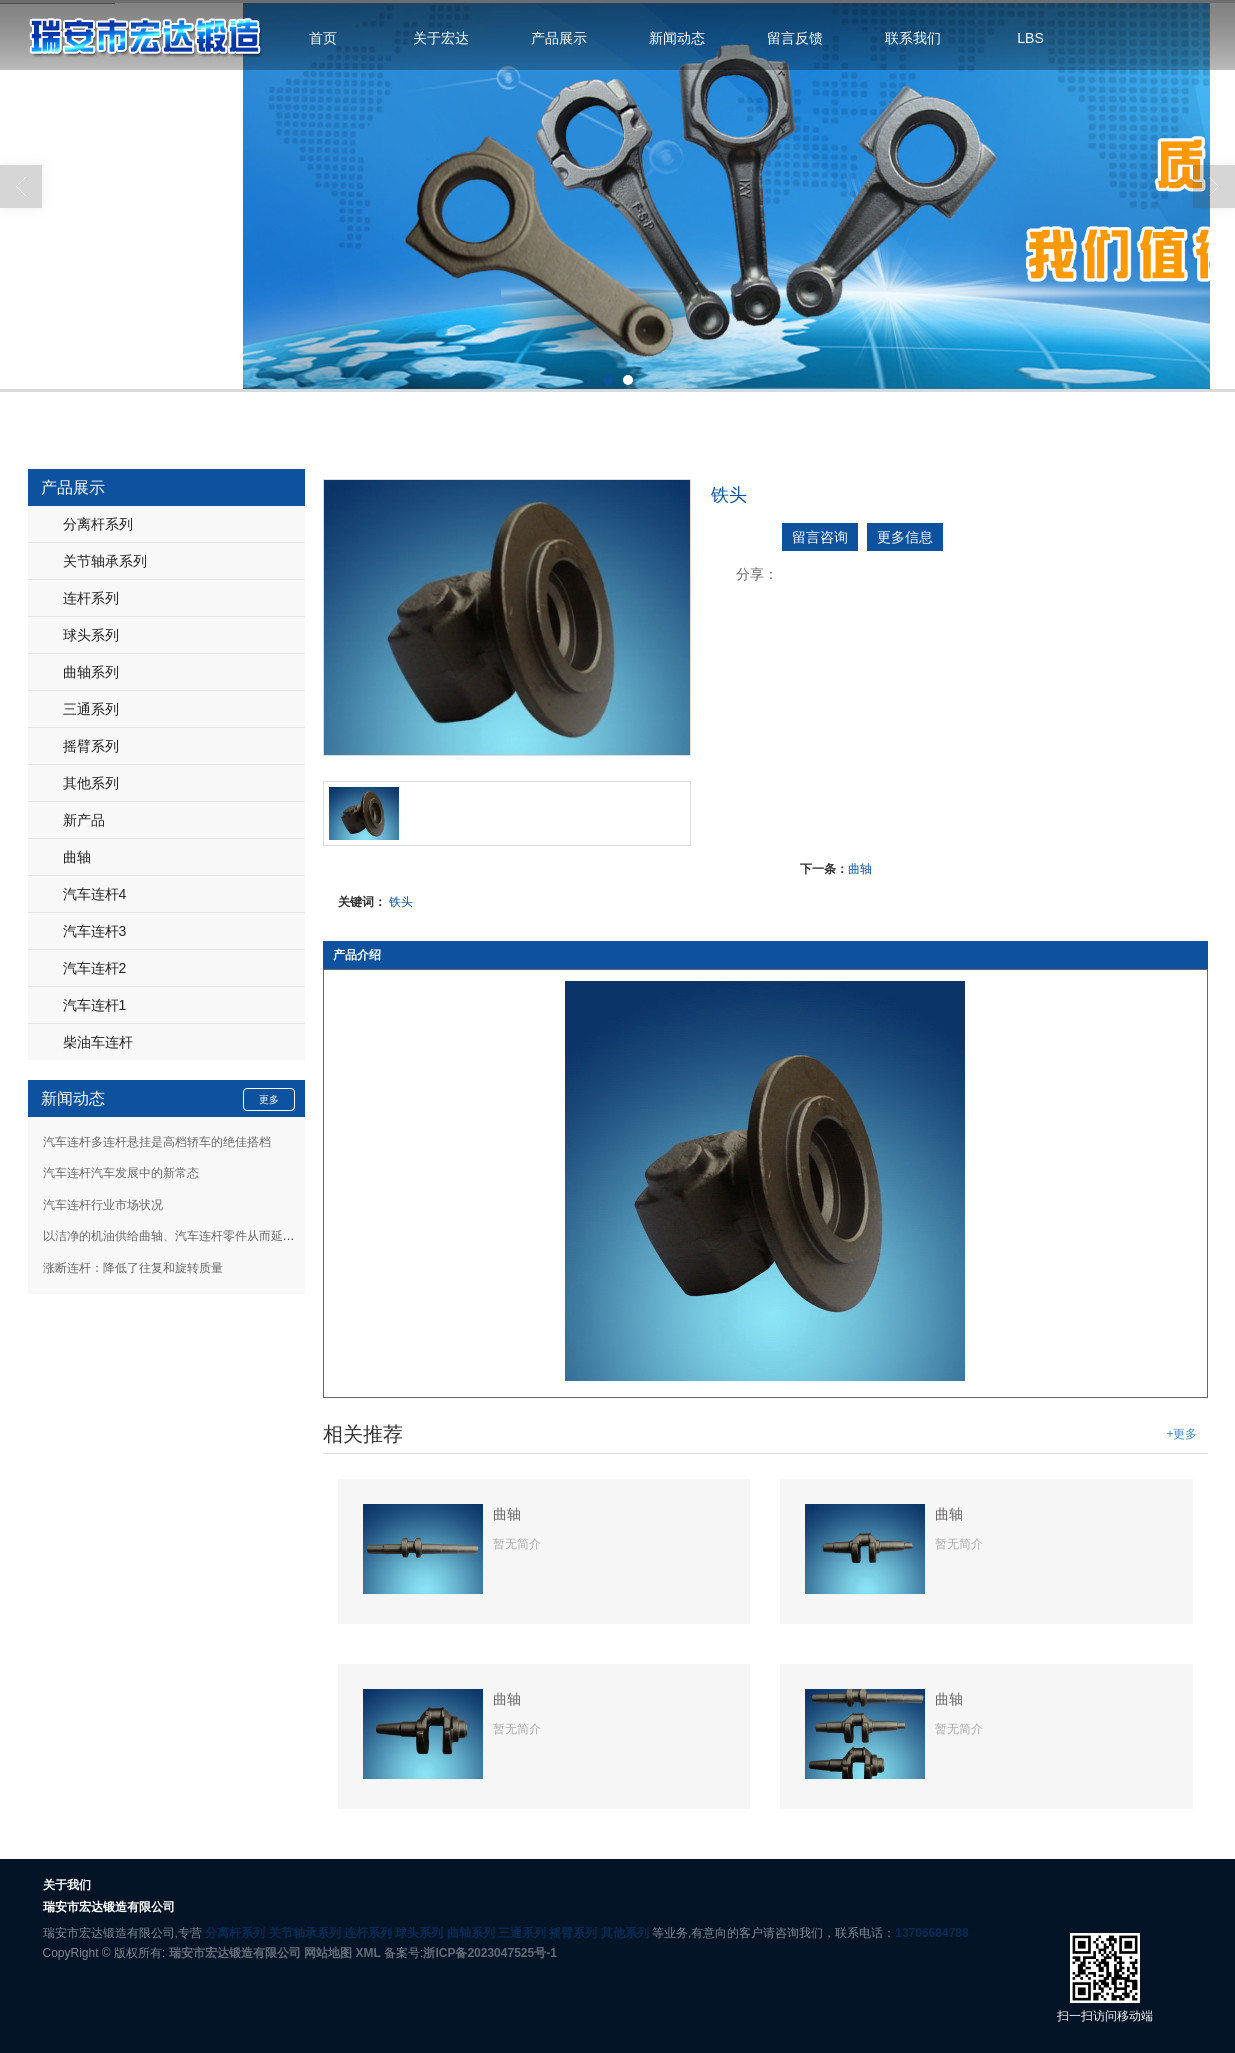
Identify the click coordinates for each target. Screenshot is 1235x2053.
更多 (269, 1098)
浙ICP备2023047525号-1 (489, 1952)
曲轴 (860, 868)
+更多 (1181, 1433)
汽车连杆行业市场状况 (103, 1204)
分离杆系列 (98, 523)
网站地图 (328, 1952)
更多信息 (905, 536)
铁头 (401, 901)
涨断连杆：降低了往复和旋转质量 (133, 1267)
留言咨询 (820, 536)
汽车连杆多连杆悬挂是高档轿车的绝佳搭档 (157, 1141)
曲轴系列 (91, 671)
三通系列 (91, 708)
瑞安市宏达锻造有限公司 (235, 1952)
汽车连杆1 (95, 1004)
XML (367, 1952)
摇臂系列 (91, 745)
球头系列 (91, 634)
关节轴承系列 (105, 560)
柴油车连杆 (98, 1041)
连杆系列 (91, 597)
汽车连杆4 (95, 893)
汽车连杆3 (95, 930)
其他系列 (91, 782)
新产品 (84, 819)
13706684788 (931, 1932)
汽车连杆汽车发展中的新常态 (121, 1172)
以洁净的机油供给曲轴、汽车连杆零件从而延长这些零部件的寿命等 (223, 1235)
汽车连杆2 (95, 967)
